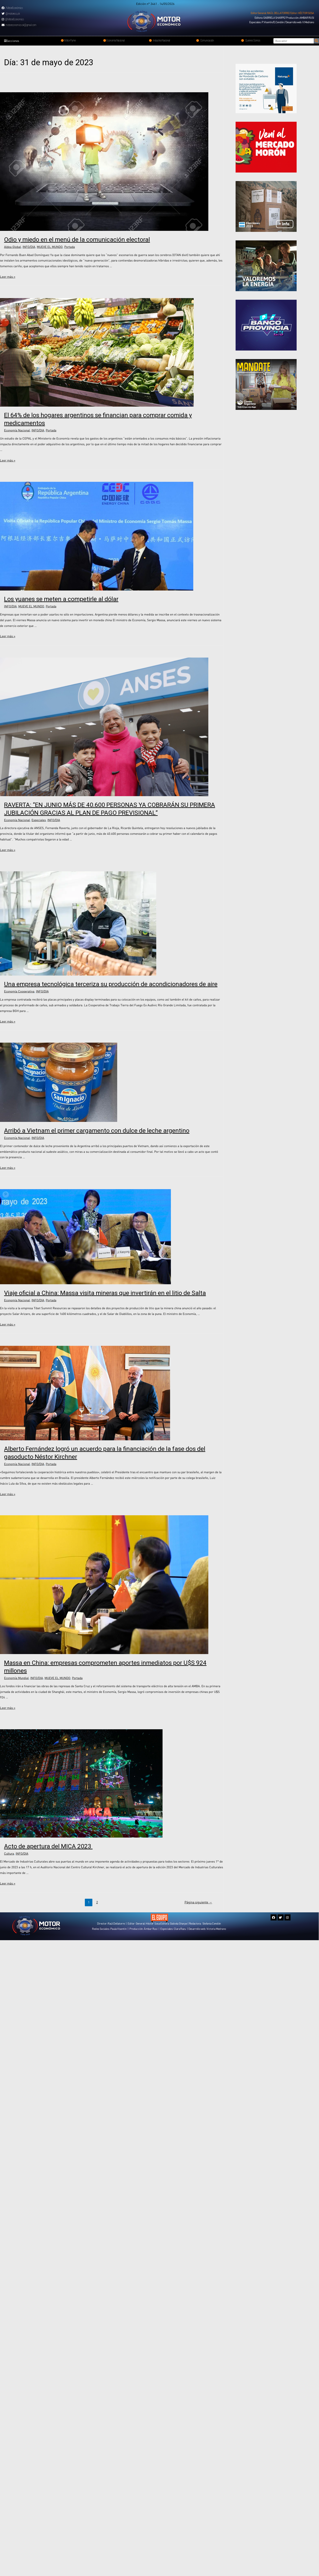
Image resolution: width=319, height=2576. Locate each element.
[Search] (316, 40)
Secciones (12, 41)
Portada (69, 247)
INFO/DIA (29, 247)
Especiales (39, 820)
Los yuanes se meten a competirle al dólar (61, 598)
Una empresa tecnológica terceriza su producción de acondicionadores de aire (110, 984)
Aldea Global (12, 247)
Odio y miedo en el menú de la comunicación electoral (77, 239)
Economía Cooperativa (19, 991)
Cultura (9, 1853)
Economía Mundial (16, 1678)
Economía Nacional (17, 430)
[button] (282, 13)
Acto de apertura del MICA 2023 (48, 1846)
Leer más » (7, 276)
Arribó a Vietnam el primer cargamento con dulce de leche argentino (96, 1130)
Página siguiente (198, 1902)
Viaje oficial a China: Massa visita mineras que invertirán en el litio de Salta (105, 1292)
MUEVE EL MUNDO (50, 247)
